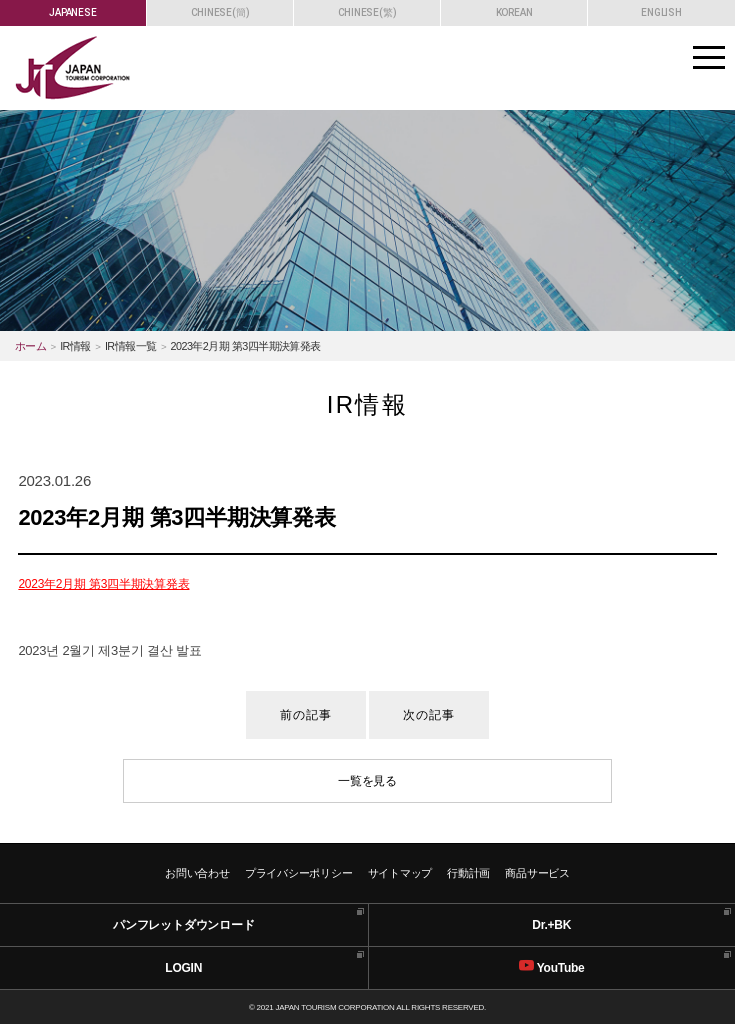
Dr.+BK (551, 925)
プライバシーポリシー (299, 873)
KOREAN (514, 12)
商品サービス (537, 873)
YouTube (552, 966)
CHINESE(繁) (367, 12)
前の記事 (306, 715)
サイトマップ (400, 873)
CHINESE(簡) (220, 12)
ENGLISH (661, 12)
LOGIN (183, 968)
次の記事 (429, 715)
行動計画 (468, 873)
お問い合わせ (197, 873)
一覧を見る (367, 781)
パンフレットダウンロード (183, 925)
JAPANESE (72, 12)
